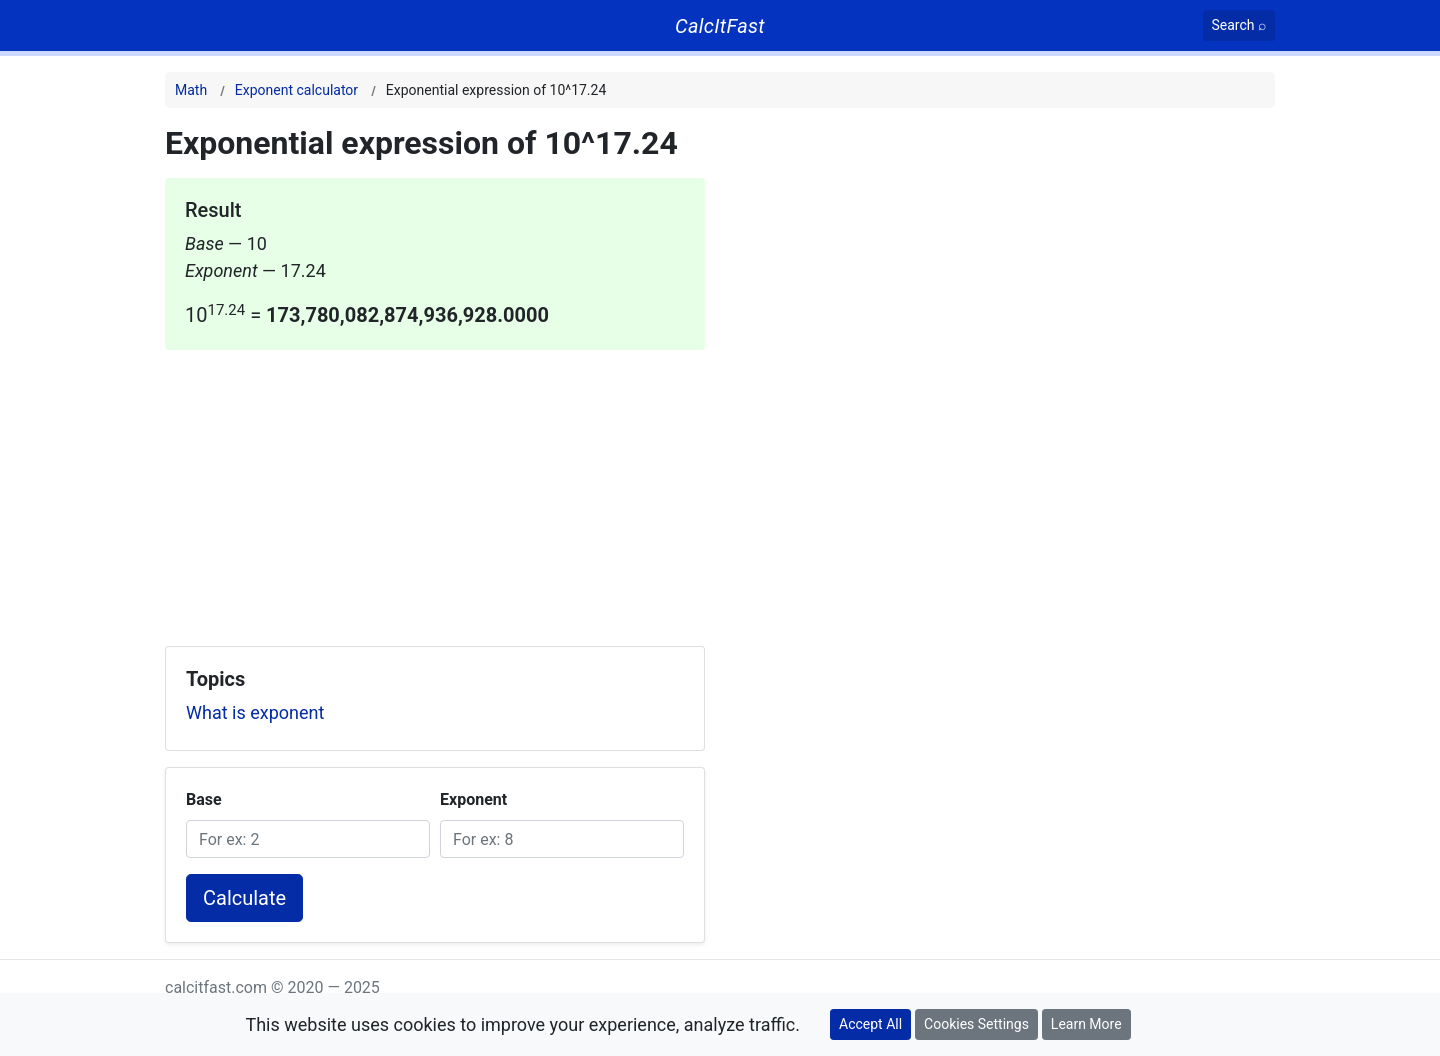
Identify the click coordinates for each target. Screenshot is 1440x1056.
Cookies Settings (976, 1024)
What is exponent (255, 712)
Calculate (244, 898)
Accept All (870, 1024)
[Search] (1239, 25)
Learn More (1086, 1024)
